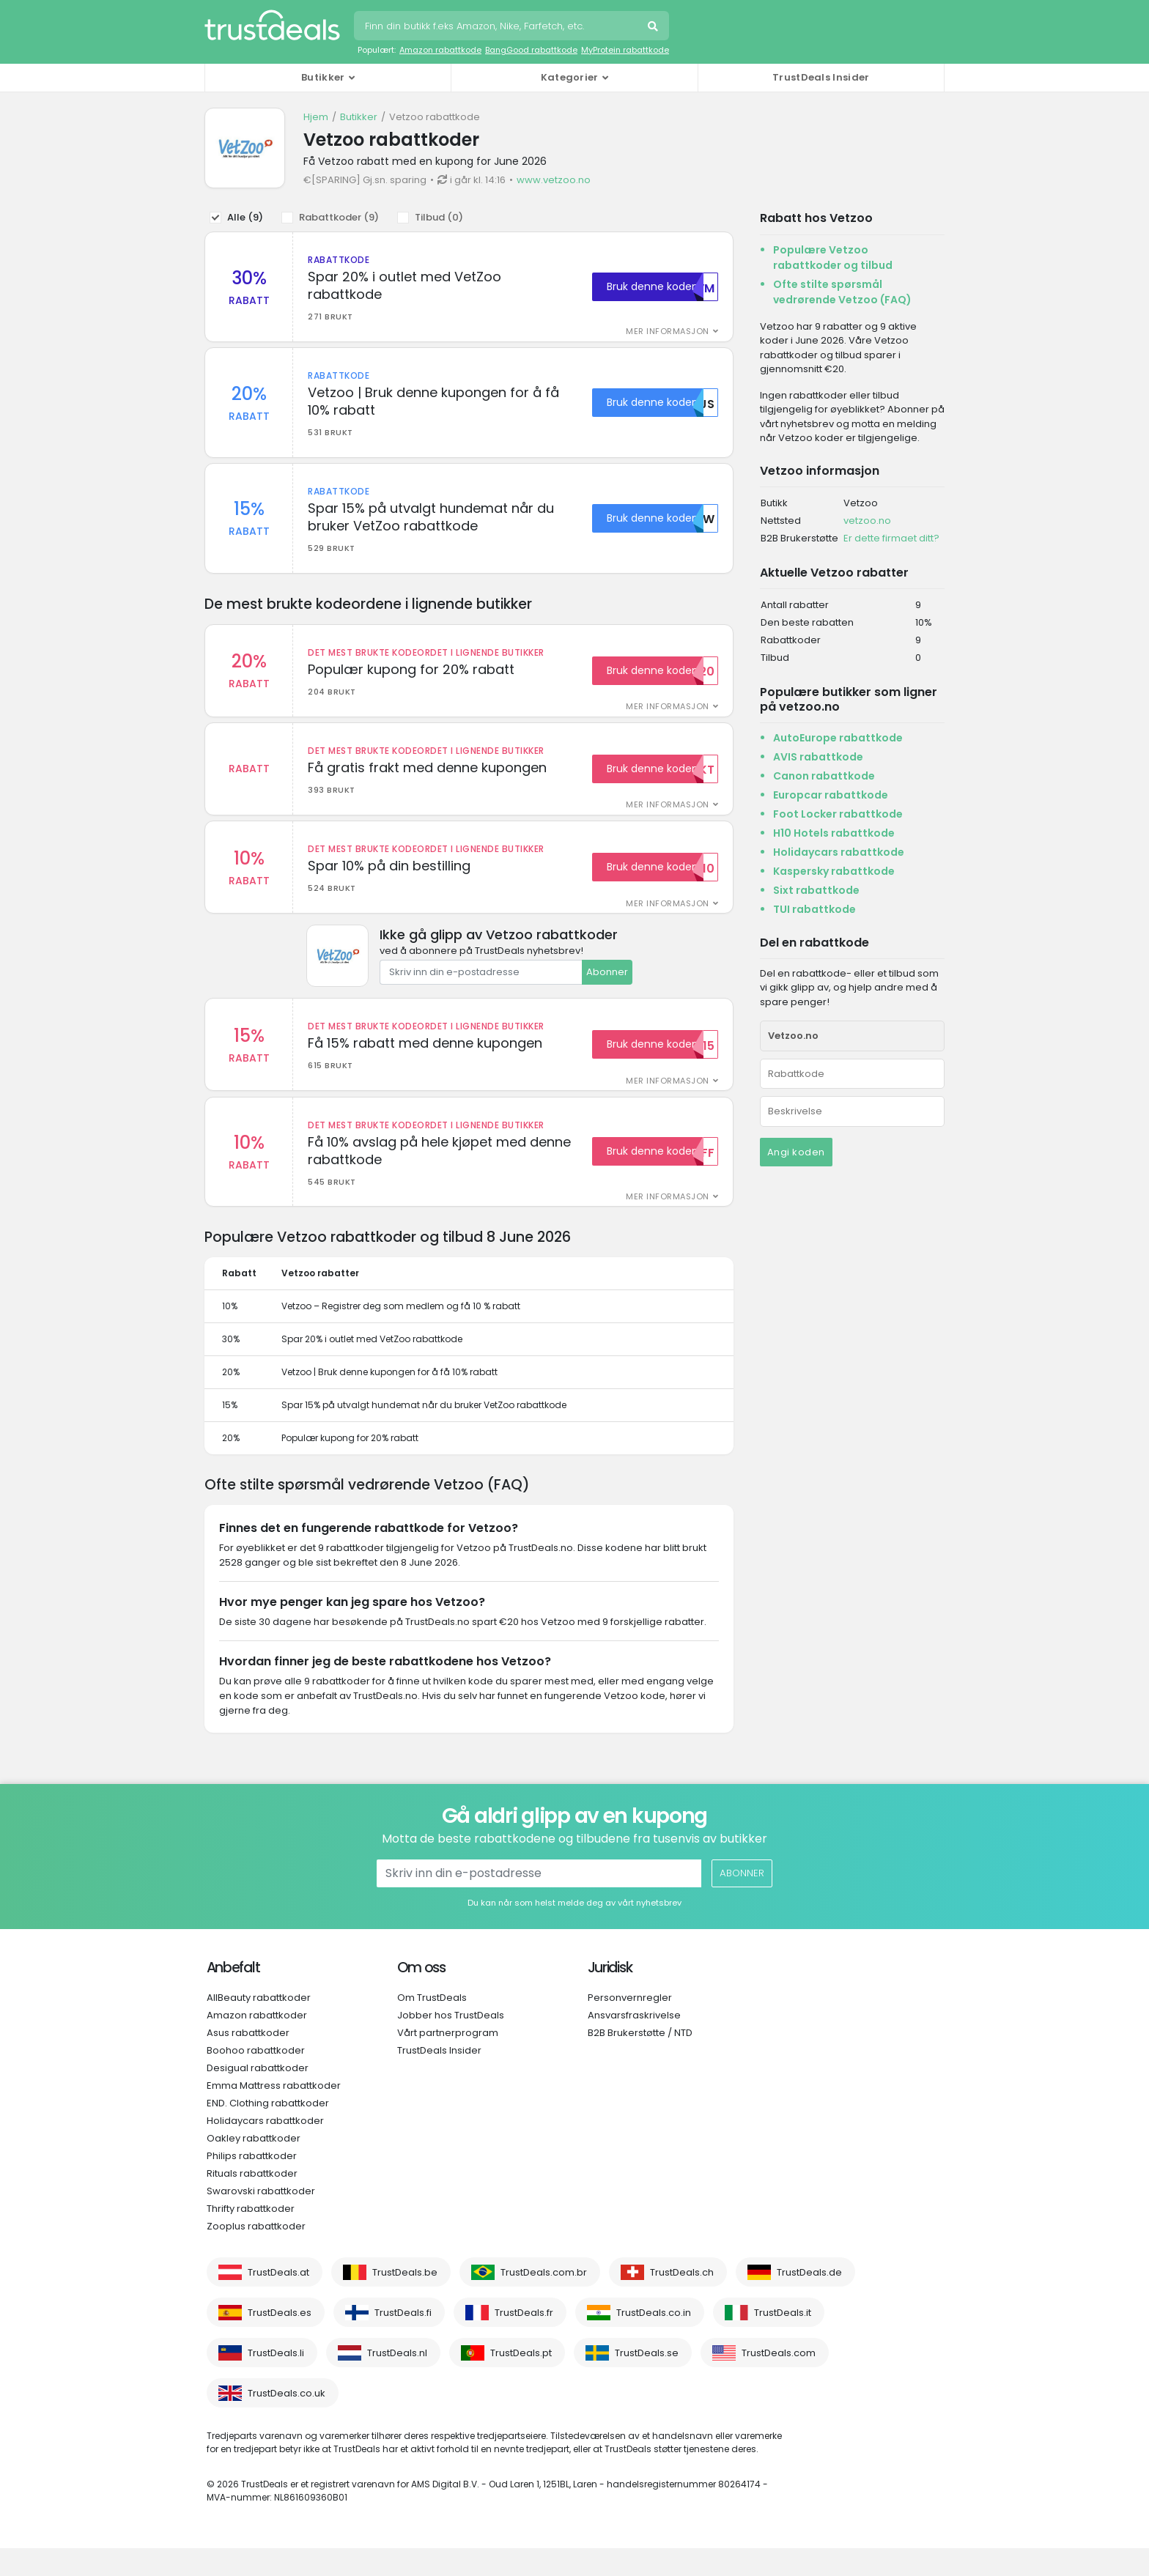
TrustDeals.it (782, 2340)
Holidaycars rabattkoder (265, 2148)
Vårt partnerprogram (447, 2061)
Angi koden (796, 1152)
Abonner (607, 995)
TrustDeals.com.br (543, 2300)
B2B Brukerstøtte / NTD (640, 2061)
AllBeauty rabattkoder (259, 2025)
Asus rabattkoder (248, 2061)
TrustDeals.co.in (653, 2340)
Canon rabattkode (824, 776)
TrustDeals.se (647, 2381)
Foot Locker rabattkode (838, 814)
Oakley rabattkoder (253, 2166)
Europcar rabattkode (830, 795)
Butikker (358, 117)
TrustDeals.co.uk (286, 2421)
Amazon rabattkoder (257, 2043)
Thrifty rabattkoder (251, 2236)
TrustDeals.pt (521, 2381)
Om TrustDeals (432, 2025)
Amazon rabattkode (440, 50)
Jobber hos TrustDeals (450, 2043)
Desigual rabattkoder (258, 2096)
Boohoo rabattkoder (256, 2078)
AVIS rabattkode (818, 757)
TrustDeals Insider (820, 77)
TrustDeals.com (779, 2381)
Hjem (315, 117)
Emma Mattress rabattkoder (274, 2113)
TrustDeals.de (809, 2300)
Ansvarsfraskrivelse (634, 2043)
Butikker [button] (322, 77)
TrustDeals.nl (397, 2381)
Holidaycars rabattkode (838, 852)
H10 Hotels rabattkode (834, 833)
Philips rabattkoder (252, 2184)
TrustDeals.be (404, 2300)
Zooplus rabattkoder (256, 2254)
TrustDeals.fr (524, 2340)
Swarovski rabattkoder (261, 2219)
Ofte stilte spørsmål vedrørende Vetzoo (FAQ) (842, 292)
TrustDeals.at (278, 2300)
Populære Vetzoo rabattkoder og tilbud (833, 258)
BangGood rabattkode (531, 50)
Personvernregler (630, 2025)
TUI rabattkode (814, 909)
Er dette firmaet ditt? (891, 538)
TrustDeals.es (279, 2340)
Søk (654, 27)
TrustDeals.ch (682, 2300)
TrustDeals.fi (403, 2340)
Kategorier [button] (570, 77)
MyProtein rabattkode (625, 50)
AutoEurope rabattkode (838, 737)
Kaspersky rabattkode (834, 871)
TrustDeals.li (276, 2381)
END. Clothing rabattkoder (268, 2131)
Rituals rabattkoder (252, 2201)
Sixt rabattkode (816, 890)
